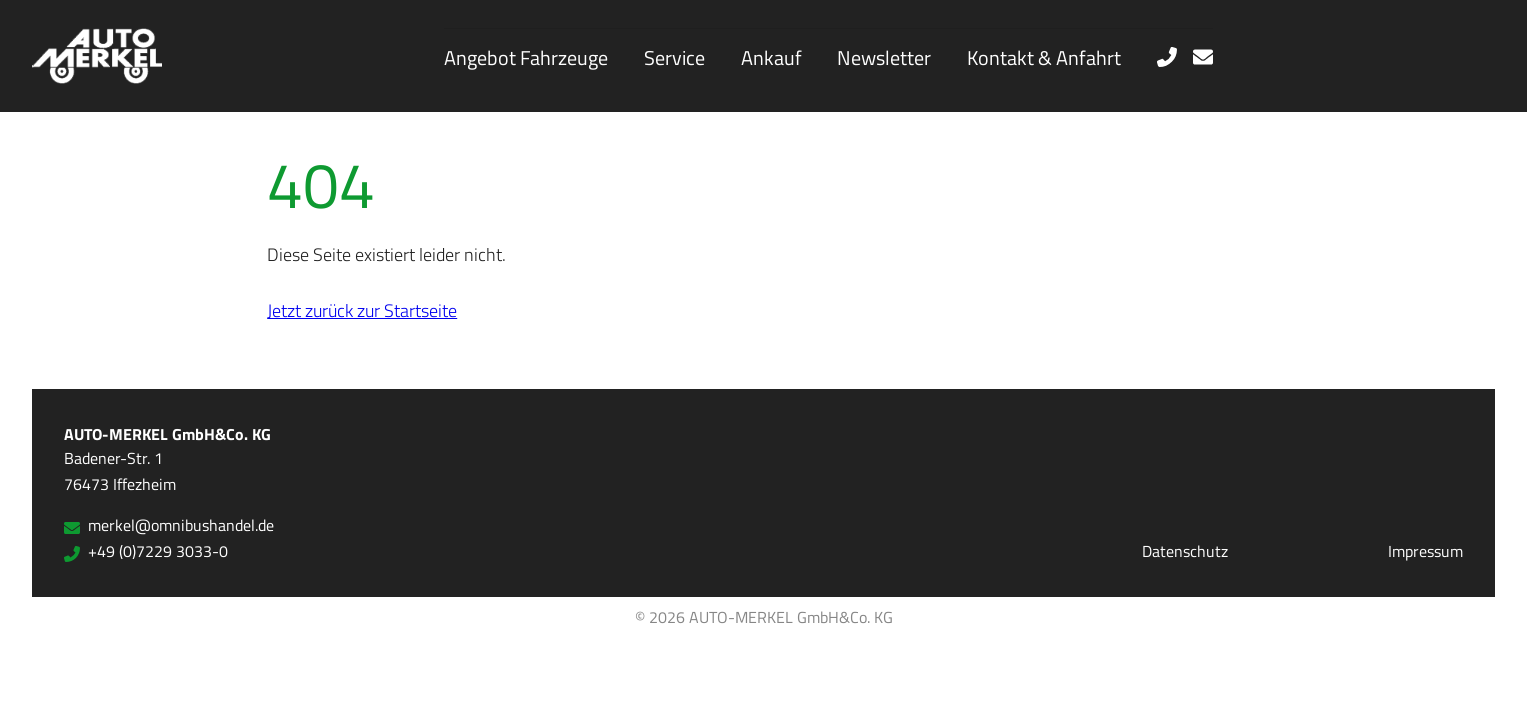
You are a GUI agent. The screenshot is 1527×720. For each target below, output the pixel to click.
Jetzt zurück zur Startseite (362, 310)
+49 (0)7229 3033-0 (146, 551)
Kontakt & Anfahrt (1044, 57)
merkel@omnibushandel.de (169, 525)
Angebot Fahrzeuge (526, 57)
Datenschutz (1185, 551)
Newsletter (884, 57)
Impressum (1425, 551)
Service (674, 57)
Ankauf (771, 57)
